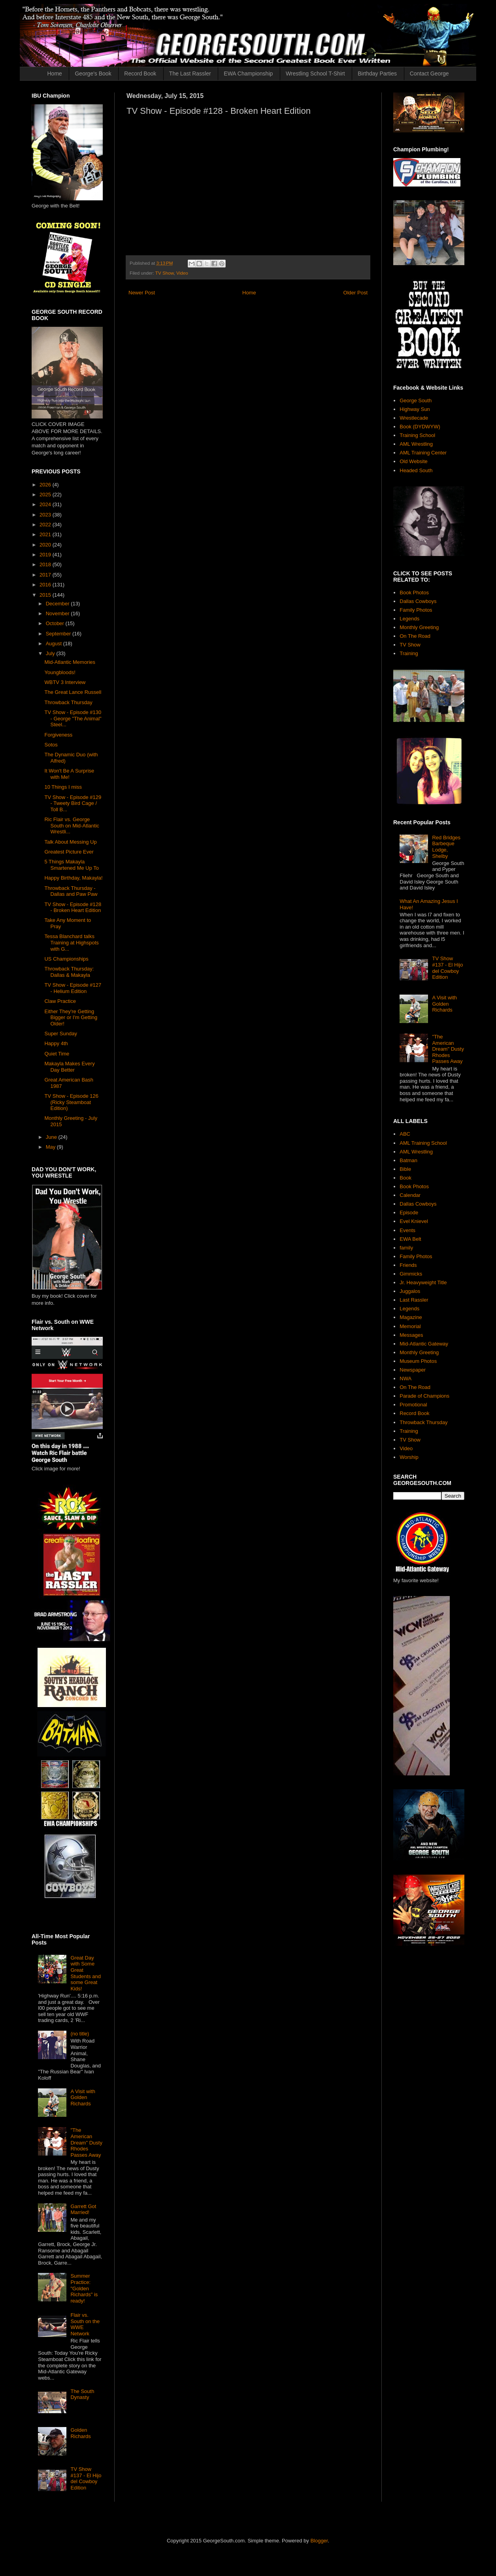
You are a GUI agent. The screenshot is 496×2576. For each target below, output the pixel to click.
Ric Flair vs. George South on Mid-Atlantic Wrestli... (71, 825)
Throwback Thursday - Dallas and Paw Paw (70, 891)
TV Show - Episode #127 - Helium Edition (72, 988)
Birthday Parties (377, 73)
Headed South (416, 470)
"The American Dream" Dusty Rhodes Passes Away (86, 2142)
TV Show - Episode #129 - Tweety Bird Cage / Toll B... (72, 803)
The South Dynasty (82, 2394)
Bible (405, 1169)
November (58, 613)
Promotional (413, 1405)
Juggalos (410, 1291)
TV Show (164, 272)
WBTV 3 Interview (64, 682)
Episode (409, 1212)
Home (54, 73)
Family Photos (416, 610)
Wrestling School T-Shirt (315, 73)
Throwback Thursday (68, 702)
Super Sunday (60, 1033)
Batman (408, 1160)
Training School (417, 435)
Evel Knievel (414, 1221)
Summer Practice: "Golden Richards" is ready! (84, 2288)
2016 (46, 585)
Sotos (50, 745)
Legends (409, 619)
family (406, 1248)
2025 (46, 494)
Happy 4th (56, 1043)
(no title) (79, 2034)
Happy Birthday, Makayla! (73, 878)
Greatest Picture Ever (68, 852)
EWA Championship (248, 73)
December (58, 604)
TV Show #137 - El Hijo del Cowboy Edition (85, 2478)
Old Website (414, 461)
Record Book (140, 73)
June (52, 1137)
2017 (46, 575)
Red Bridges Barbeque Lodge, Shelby (446, 847)
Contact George (429, 73)
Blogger (319, 2541)
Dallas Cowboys (418, 601)
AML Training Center (423, 453)
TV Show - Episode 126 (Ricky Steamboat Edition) (71, 1102)
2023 (46, 515)
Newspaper (413, 1370)
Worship (409, 1457)
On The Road (415, 636)
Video (182, 272)
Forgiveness (58, 735)
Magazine (411, 1317)
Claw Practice (59, 1001)
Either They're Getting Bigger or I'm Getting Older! (70, 1017)
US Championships (66, 959)
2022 (46, 525)
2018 (46, 564)
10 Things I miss (62, 787)
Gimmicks (411, 1274)
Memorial (410, 1326)
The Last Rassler (190, 73)
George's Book (93, 73)
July (51, 653)
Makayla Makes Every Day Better (69, 1067)
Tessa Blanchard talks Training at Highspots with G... (71, 942)
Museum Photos (418, 1361)
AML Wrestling (416, 444)
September (59, 634)
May (51, 1147)
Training (409, 653)
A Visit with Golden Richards (82, 2097)
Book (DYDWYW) (420, 427)
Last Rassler (414, 1300)
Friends (408, 1265)
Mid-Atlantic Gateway (424, 1344)
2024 (46, 504)
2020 (46, 545)
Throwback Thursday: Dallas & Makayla (69, 972)
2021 (46, 534)
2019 (46, 555)
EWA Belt (410, 1239)
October (56, 623)
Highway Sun (415, 409)
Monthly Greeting (419, 627)
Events (407, 1230)
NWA (405, 1378)
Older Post (355, 293)
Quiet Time (56, 1054)
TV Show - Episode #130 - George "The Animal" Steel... (72, 718)
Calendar (410, 1195)
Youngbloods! (59, 672)
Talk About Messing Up (70, 842)
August (54, 643)
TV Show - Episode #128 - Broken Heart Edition (72, 907)
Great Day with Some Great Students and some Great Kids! (85, 1973)
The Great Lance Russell (72, 692)
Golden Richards (80, 2433)
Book (405, 1178)
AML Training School (423, 1143)
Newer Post (141, 293)
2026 (46, 485)
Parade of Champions (424, 1396)
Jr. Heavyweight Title (423, 1282)
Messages (411, 1335)
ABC (405, 1134)
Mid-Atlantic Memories (69, 662)
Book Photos (414, 592)
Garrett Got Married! (83, 2209)
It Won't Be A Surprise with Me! (69, 774)
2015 (46, 595)
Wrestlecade (414, 418)
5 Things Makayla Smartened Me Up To (71, 865)
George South (416, 400)
